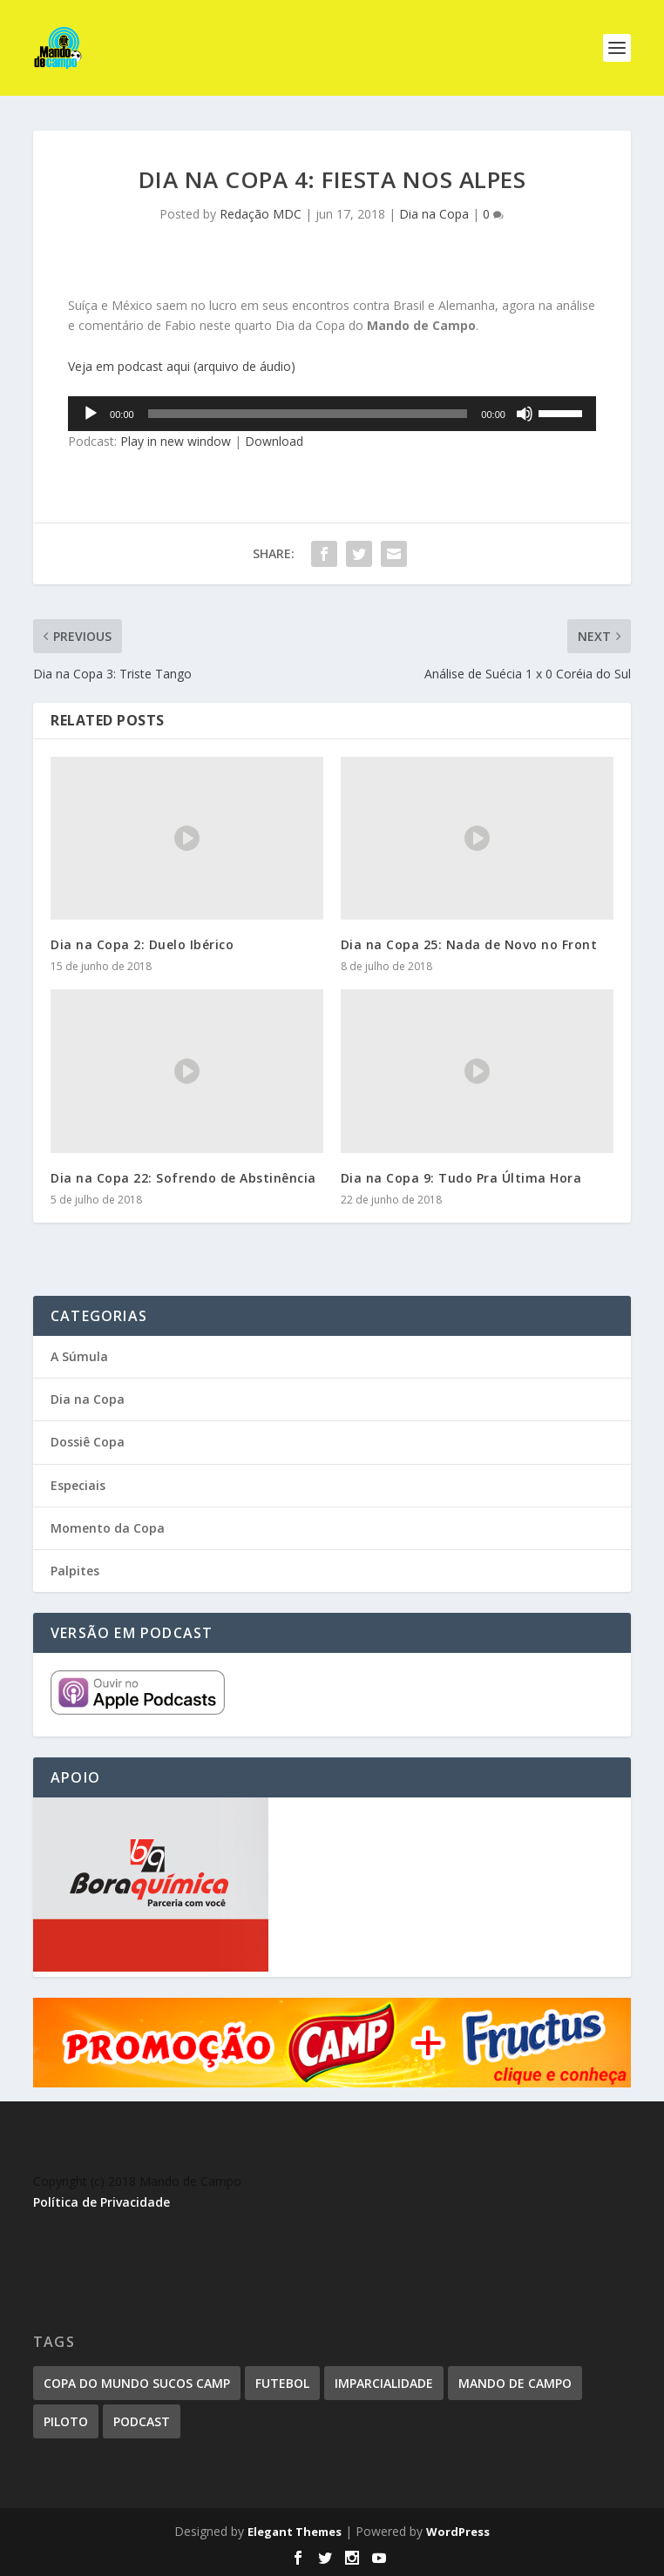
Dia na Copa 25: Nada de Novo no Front (469, 944)
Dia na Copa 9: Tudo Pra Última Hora (461, 1178)
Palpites (75, 1570)
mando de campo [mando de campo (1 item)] (515, 2383)
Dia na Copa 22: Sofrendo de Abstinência (183, 1178)
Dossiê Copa (88, 1441)
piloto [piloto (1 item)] (66, 2421)
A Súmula (79, 1356)
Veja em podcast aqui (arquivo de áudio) (181, 366)
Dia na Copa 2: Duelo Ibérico (142, 944)
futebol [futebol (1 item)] (282, 2383)
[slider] (308, 413)
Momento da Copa (108, 1528)
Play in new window (175, 441)
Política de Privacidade (101, 2202)
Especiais (78, 1485)
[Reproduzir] (90, 413)
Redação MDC (261, 214)
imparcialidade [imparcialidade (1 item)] (384, 2383)
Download (274, 441)
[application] (332, 413)
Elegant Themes (294, 2531)
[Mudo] (524, 413)
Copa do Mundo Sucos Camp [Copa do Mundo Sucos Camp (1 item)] (137, 2383)
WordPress (458, 2531)
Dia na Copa (434, 214)
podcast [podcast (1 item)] (141, 2421)
